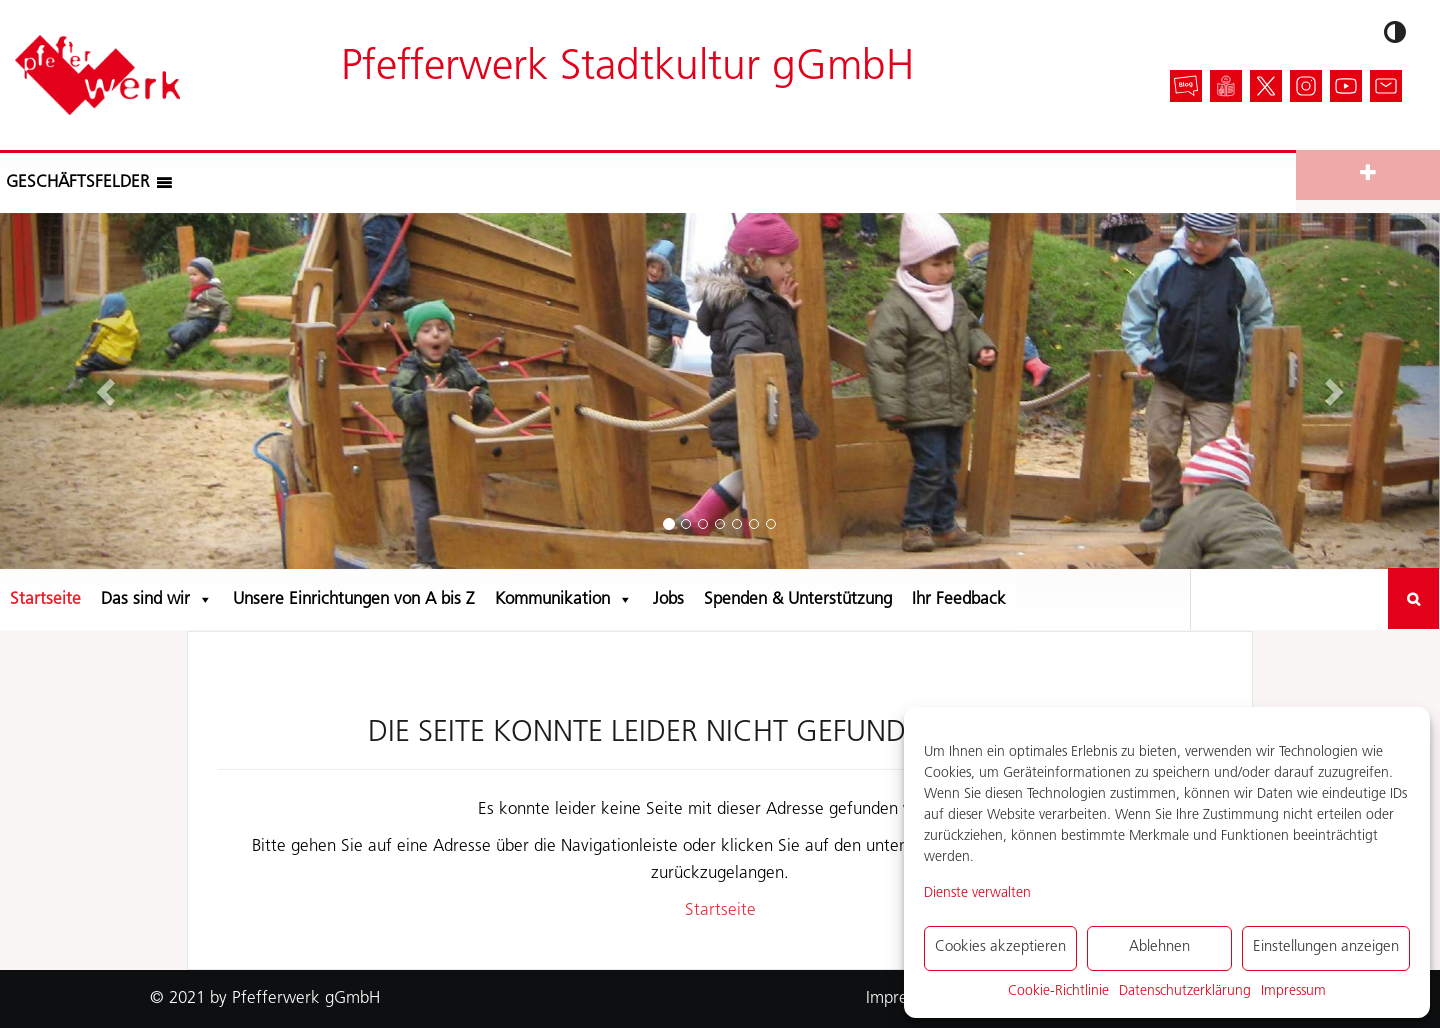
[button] (77, 183)
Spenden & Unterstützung (798, 599)
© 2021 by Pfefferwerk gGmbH (265, 998)
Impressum (1293, 991)
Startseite (45, 599)
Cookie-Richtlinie (1058, 991)
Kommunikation (564, 600)
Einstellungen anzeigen (1326, 947)
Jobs (668, 599)
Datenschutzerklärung (1185, 991)
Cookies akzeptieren (1000, 947)
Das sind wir (157, 600)
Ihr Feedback (959, 599)
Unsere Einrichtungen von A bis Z (354, 599)
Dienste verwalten (977, 893)
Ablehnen (1159, 947)
